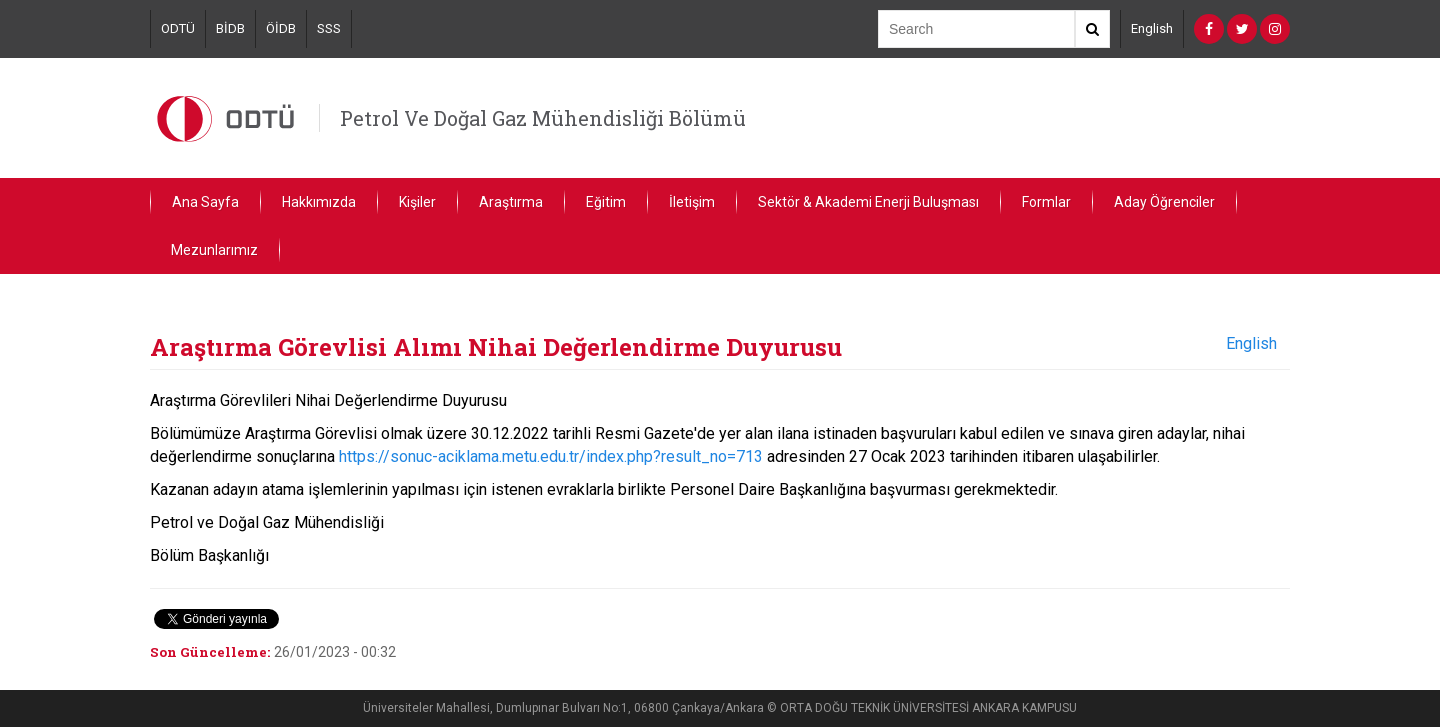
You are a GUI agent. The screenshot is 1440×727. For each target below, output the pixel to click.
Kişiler (417, 202)
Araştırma (511, 202)
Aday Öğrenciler (1164, 202)
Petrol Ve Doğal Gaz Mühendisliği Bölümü (543, 118)
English (1152, 28)
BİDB (230, 28)
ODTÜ (178, 28)
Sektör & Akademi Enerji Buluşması (868, 202)
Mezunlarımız (214, 250)
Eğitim (606, 202)
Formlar (1046, 202)
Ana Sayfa (205, 202)
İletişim (692, 202)
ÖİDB (281, 28)
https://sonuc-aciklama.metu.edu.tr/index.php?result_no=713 (551, 456)
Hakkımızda (319, 202)
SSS (329, 28)
